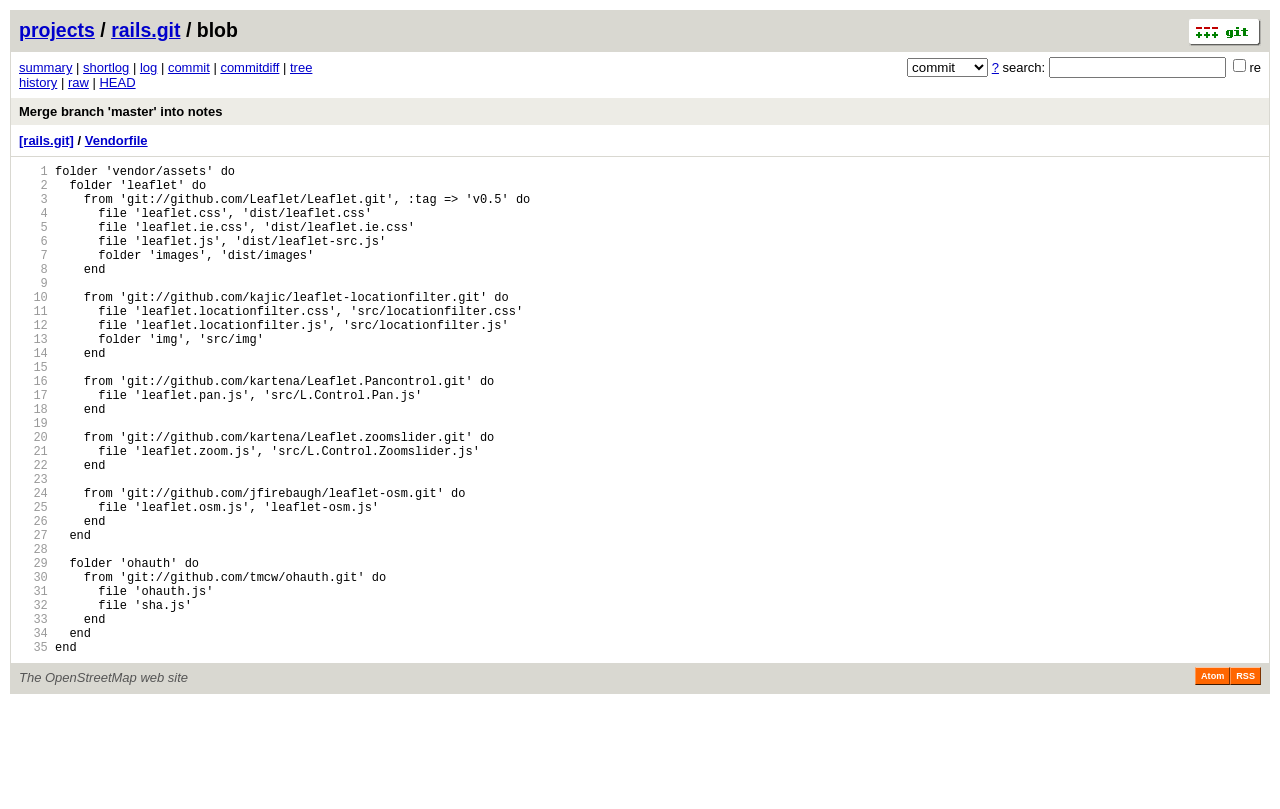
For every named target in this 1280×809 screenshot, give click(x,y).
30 (33, 666)
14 (33, 394)
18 (33, 462)
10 (33, 326)
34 (33, 734)
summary (45, 67)
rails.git (145, 30)
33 (33, 717)
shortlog (106, 67)
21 (33, 513)
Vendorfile (116, 140)
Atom (1212, 781)
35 (33, 751)
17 (33, 445)
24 (33, 564)
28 (33, 632)
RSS (1245, 781)
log (148, 67)
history (38, 82)
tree (301, 67)
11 (33, 343)
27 (33, 615)
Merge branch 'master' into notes (120, 111)
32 (33, 700)
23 (33, 547)
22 (33, 530)
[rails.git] (46, 140)
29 (33, 649)
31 (33, 683)
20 (33, 496)
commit (189, 67)
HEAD (117, 82)
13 (33, 377)
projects (57, 30)
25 (33, 581)
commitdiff (249, 67)
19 (33, 479)
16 (33, 428)
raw (78, 82)
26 (33, 598)
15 (33, 411)
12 (33, 360)
